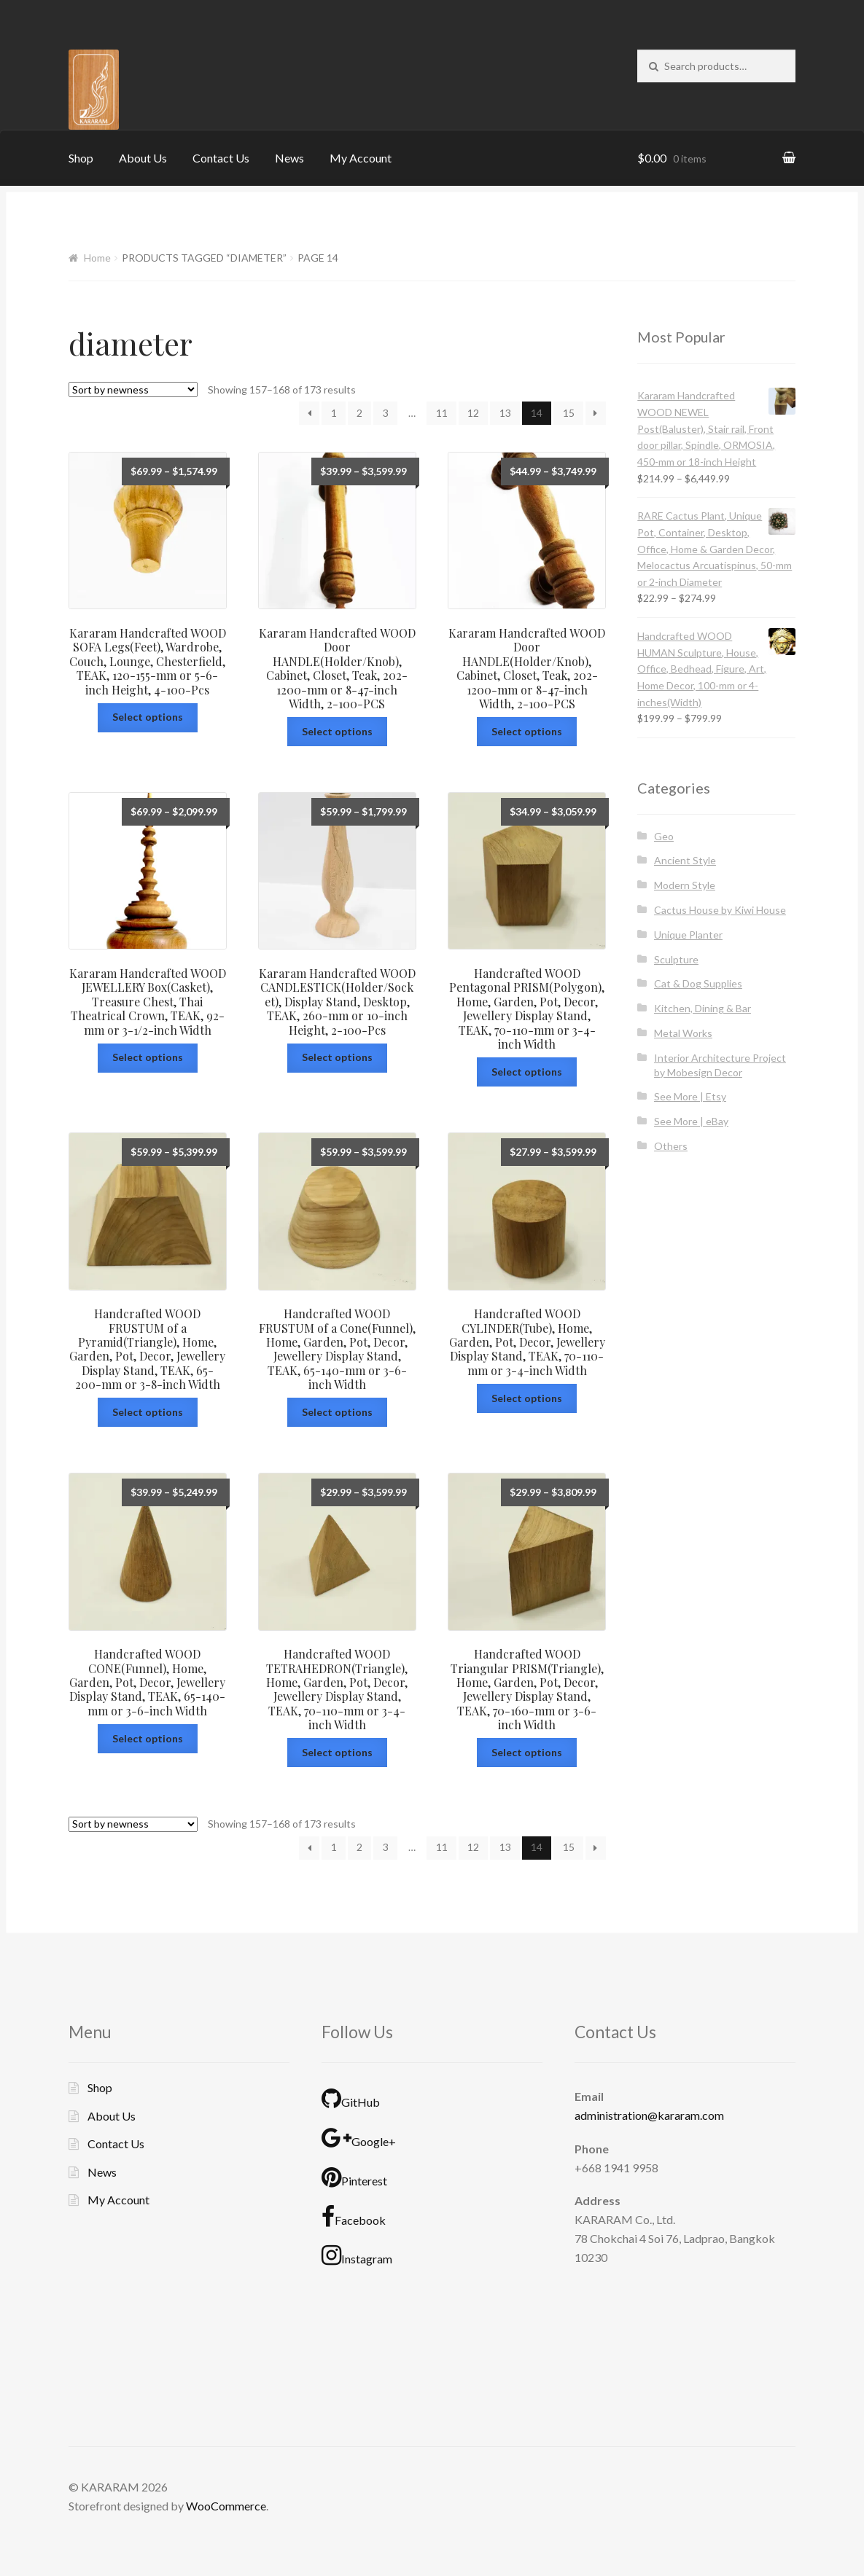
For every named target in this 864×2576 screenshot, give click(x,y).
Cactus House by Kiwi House (720, 910)
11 (442, 413)
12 (473, 413)
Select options (147, 716)
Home (97, 257)
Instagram (357, 2255)
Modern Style (684, 885)
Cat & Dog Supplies (698, 983)
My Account (361, 158)
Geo (664, 836)
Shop (81, 158)
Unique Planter (688, 934)
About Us (143, 158)
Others (671, 1146)
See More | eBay (691, 1121)
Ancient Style (685, 860)
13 (505, 413)
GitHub (351, 2098)
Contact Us (220, 158)
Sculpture (676, 959)
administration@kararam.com (649, 2115)
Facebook (354, 2216)
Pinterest (354, 2177)
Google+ (359, 2138)
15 (569, 413)
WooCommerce (226, 2506)
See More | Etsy (690, 1096)
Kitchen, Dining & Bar (702, 1008)
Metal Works (683, 1033)
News (289, 158)
